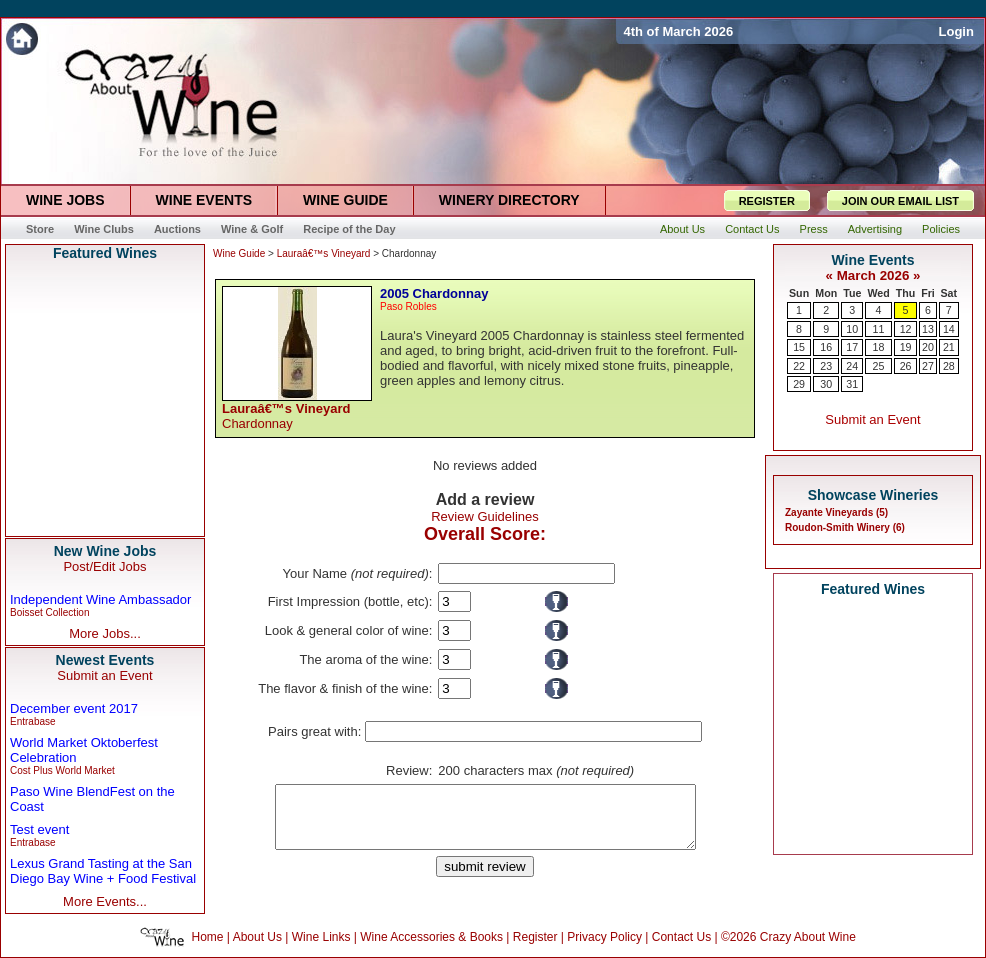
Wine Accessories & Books (431, 937)
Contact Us (681, 937)
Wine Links (321, 937)
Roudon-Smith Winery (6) (845, 527)
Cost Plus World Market (62, 770)
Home (208, 937)
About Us (257, 937)
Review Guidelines (485, 516)
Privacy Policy (604, 937)
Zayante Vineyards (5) (836, 512)
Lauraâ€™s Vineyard (324, 253)
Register (535, 937)
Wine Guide (239, 253)
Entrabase (33, 721)
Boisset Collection (49, 612)
